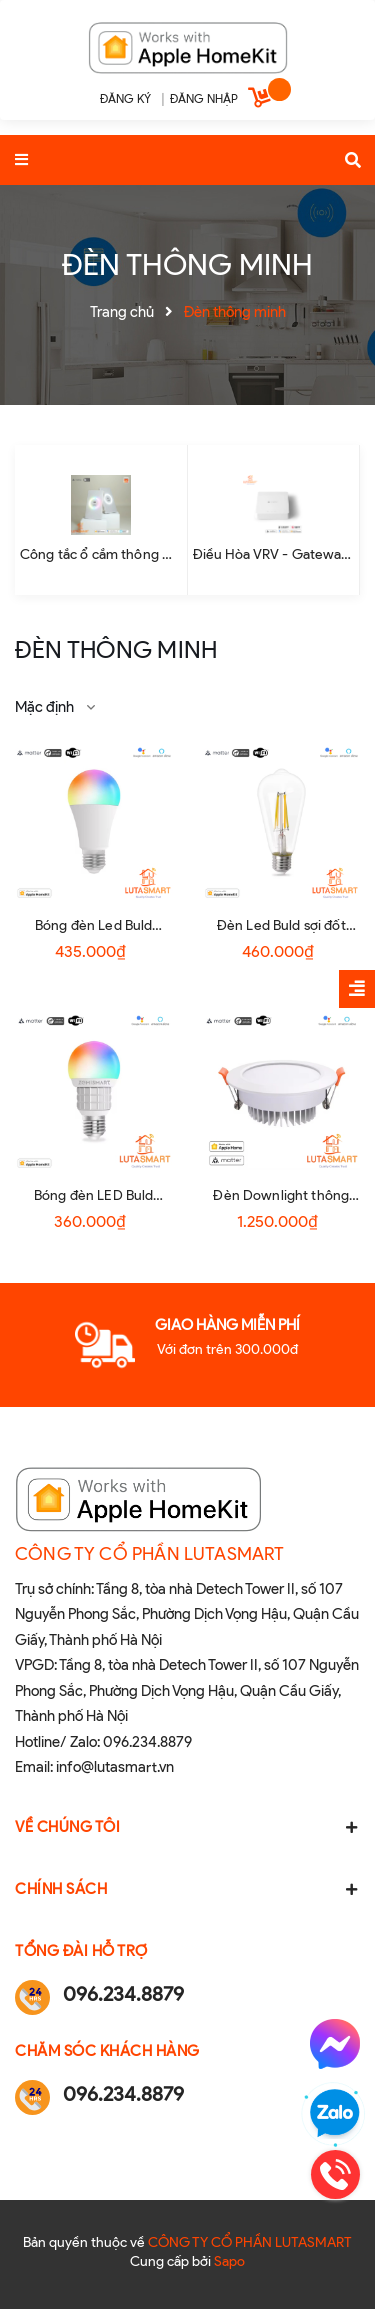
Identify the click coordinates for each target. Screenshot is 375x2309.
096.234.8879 (147, 1742)
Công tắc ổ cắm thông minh (107, 554)
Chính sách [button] (187, 1889)
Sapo (229, 2261)
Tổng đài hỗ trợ (81, 1951)
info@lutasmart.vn (115, 1767)
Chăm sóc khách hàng (107, 2051)
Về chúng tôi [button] (187, 1827)
